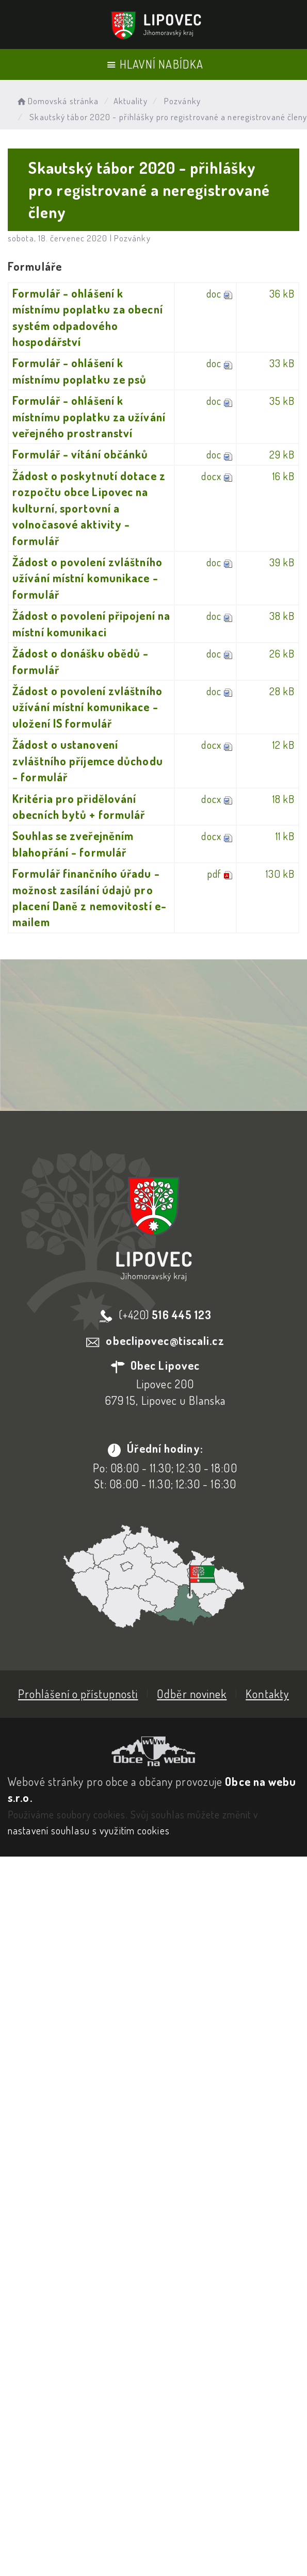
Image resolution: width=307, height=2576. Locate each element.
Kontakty (267, 1693)
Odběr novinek (192, 1693)
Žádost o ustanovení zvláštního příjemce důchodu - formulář (87, 760)
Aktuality (131, 100)
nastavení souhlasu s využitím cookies (89, 1830)
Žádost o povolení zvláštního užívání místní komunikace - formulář (87, 577)
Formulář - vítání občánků (80, 454)
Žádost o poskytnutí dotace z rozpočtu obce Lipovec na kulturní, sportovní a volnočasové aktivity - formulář (89, 508)
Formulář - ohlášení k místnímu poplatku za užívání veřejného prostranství (89, 416)
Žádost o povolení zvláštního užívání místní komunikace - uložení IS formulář (87, 706)
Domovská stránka (57, 100)
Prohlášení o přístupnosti (78, 1693)
